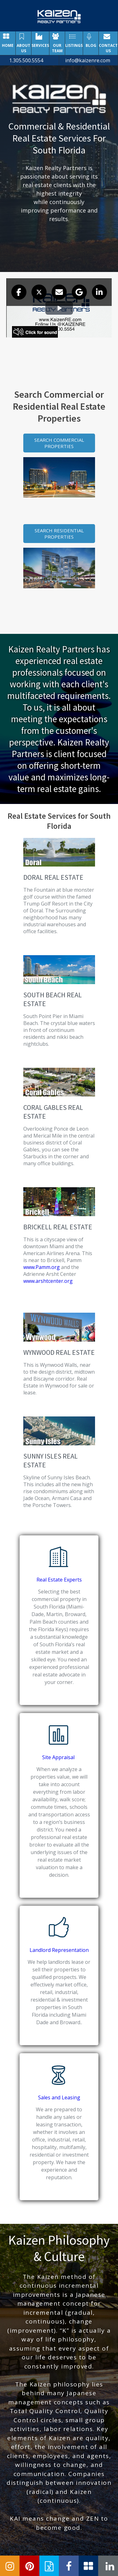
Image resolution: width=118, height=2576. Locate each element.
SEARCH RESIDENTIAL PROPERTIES (59, 533)
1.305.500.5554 (26, 60)
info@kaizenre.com (87, 60)
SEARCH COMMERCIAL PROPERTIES (59, 443)
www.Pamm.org (41, 1267)
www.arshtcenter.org (48, 1280)
